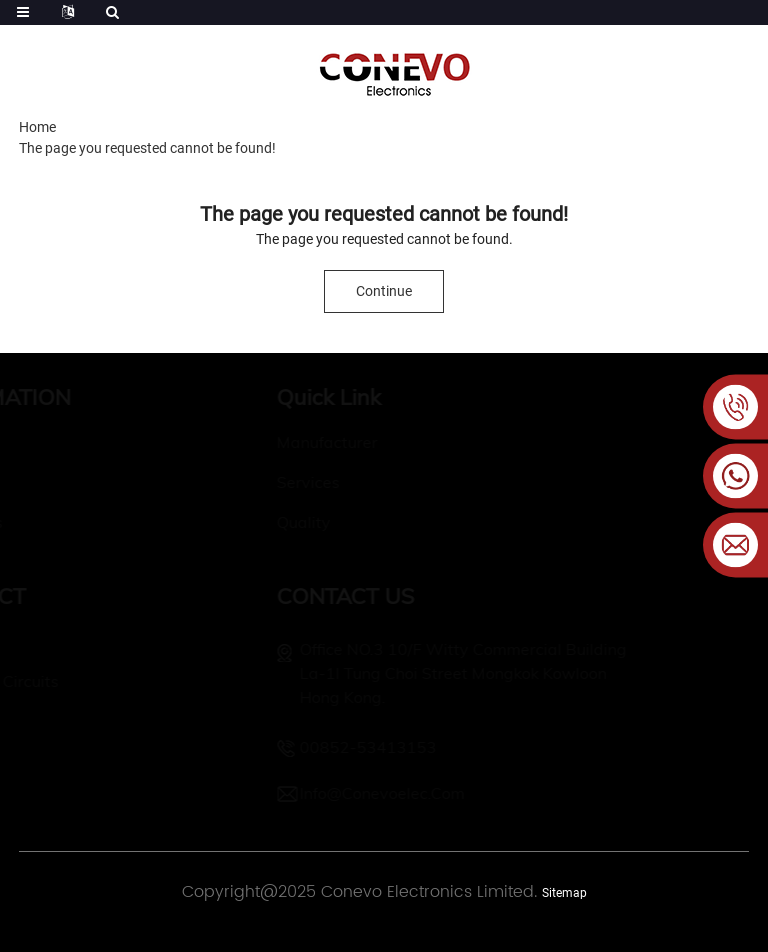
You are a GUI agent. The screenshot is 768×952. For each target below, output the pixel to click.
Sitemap (564, 893)
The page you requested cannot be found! (147, 148)
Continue (384, 291)
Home (37, 127)
